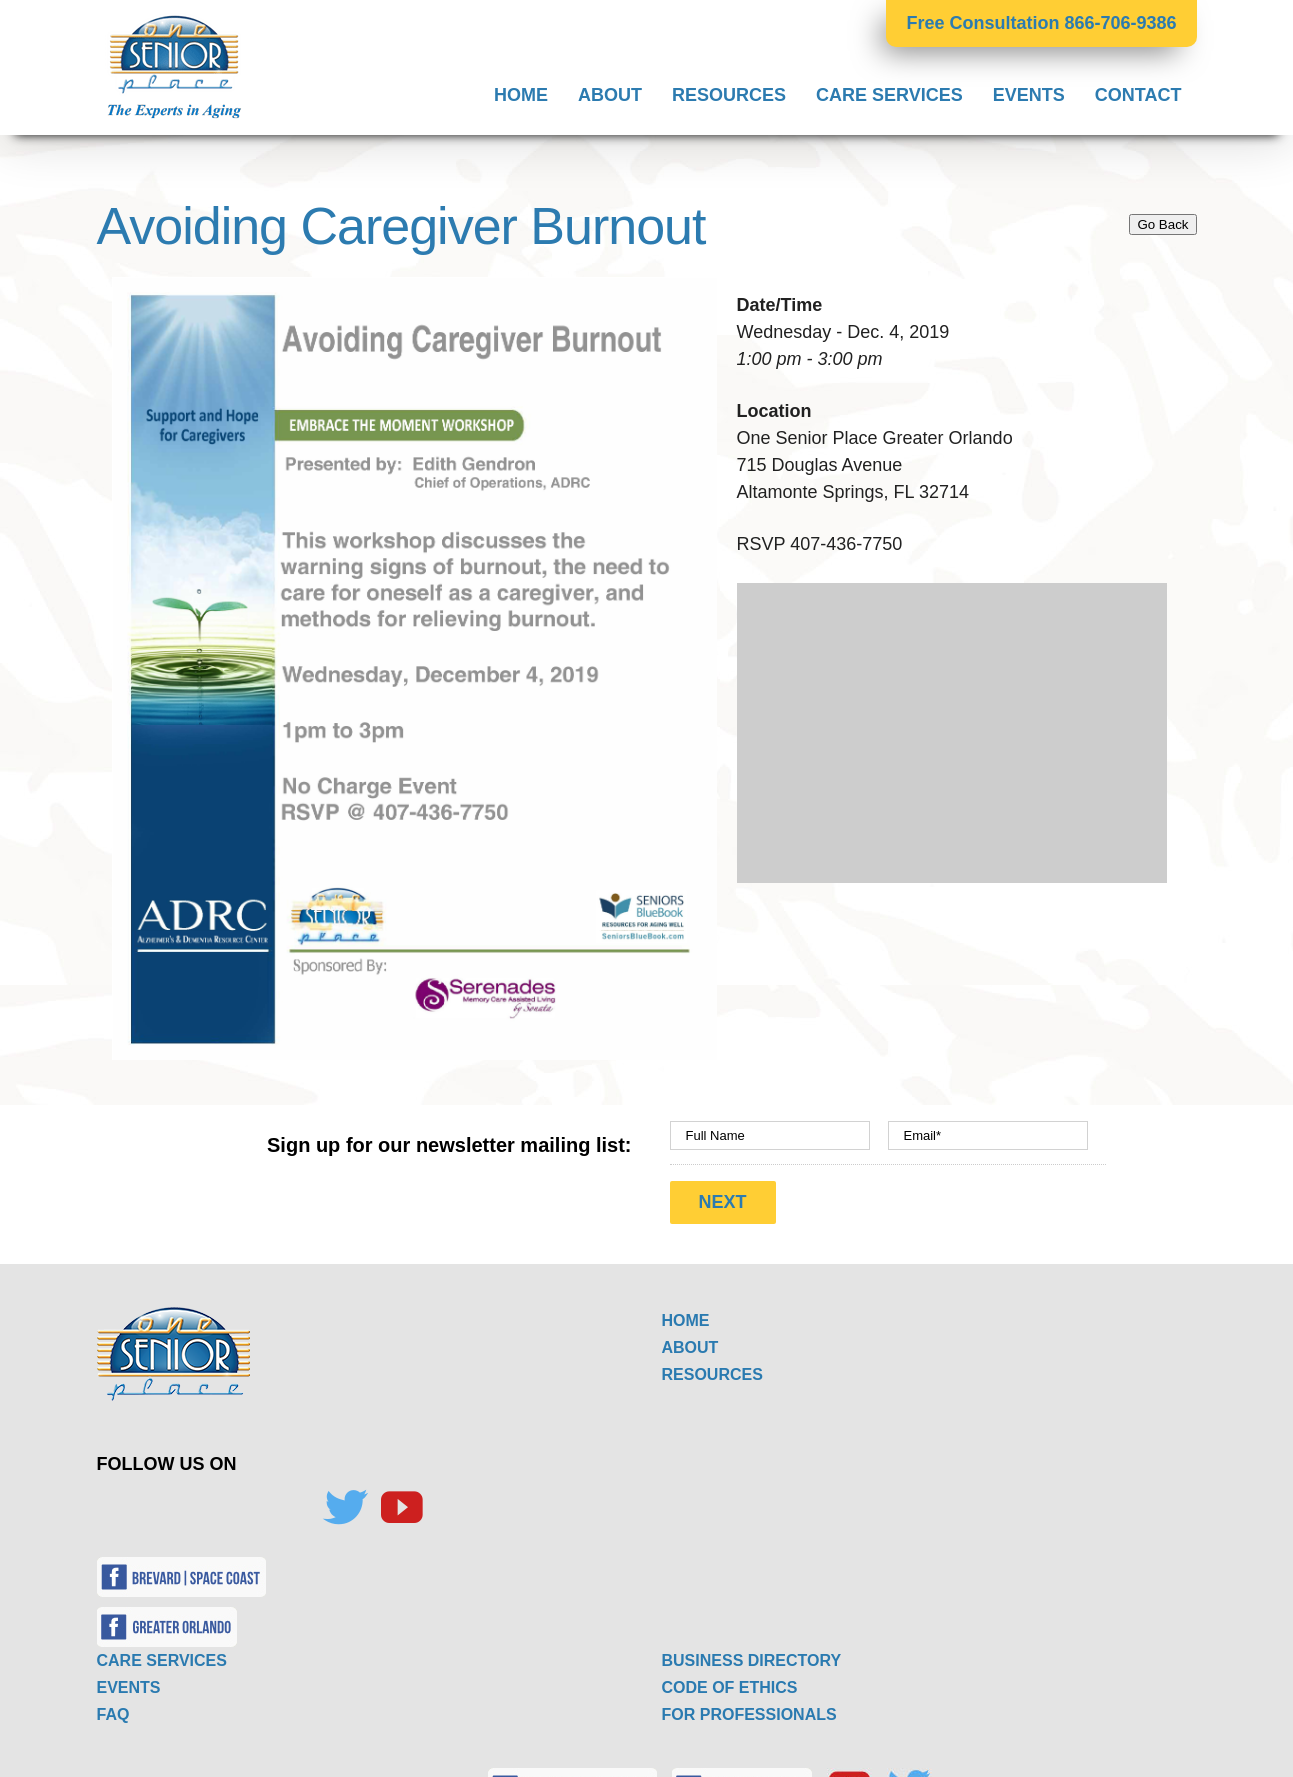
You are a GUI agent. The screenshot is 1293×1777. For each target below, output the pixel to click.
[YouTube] (401, 1498)
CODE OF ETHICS (730, 1677)
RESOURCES (712, 1364)
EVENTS (129, 1677)
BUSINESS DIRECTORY (752, 1650)
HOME (686, 1310)
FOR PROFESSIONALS (749, 1704)
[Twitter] (345, 1498)
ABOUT (690, 1337)
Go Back (1162, 224)
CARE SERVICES (162, 1650)
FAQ (113, 1704)
